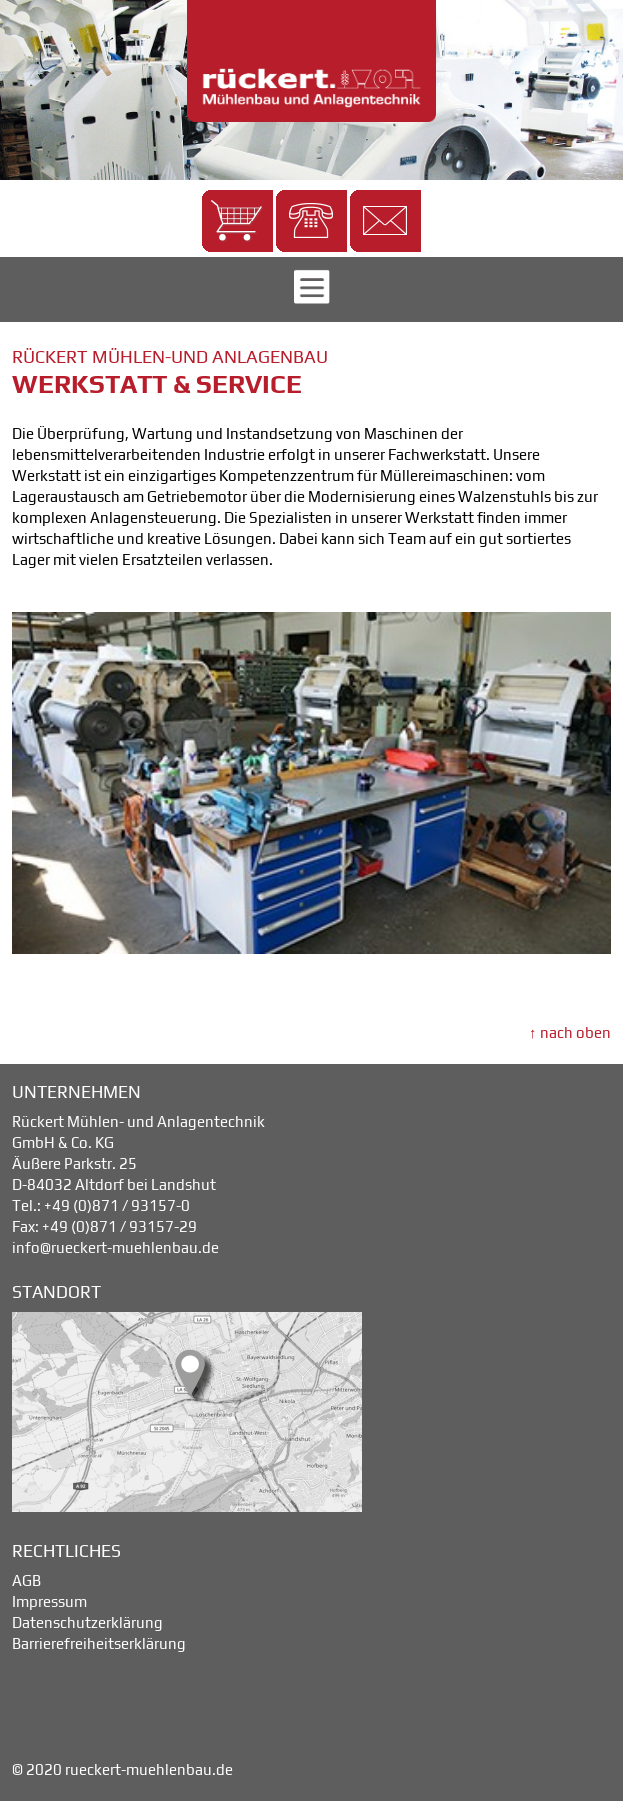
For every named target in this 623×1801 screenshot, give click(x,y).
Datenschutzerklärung (87, 1622)
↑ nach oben (570, 1032)
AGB (26, 1580)
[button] (237, 221)
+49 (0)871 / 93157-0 (117, 1205)
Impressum (49, 1601)
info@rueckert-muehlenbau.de (115, 1247)
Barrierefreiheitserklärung (99, 1643)
